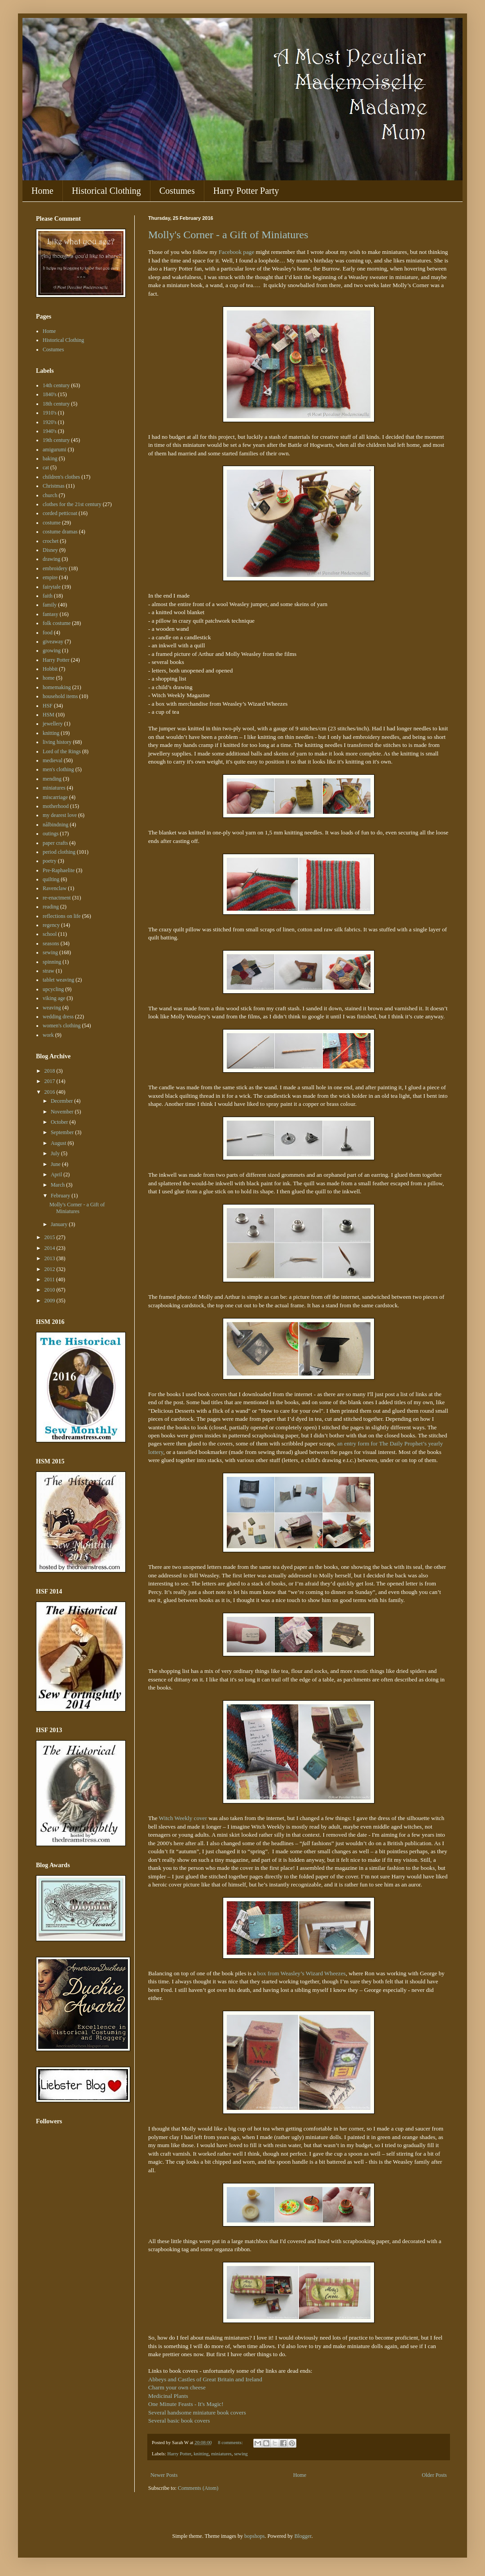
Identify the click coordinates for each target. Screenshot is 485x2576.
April (57, 1174)
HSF (48, 706)
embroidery (55, 568)
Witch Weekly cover (183, 1818)
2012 (50, 1269)
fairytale (52, 587)
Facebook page (236, 252)
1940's (50, 431)
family (50, 605)
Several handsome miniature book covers (197, 2412)
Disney (50, 550)
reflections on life (62, 916)
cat (46, 467)
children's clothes (61, 477)
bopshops (254, 2536)
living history (57, 742)
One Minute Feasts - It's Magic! (186, 2404)
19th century (56, 440)
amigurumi (54, 449)
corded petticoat (60, 513)
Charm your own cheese (177, 2387)
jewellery (53, 723)
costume (52, 523)
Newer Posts (163, 2475)
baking (50, 458)
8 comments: (231, 2442)
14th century (56, 385)
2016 (50, 1092)
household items (60, 696)
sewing (241, 2453)
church (50, 495)
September (63, 1132)
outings (50, 833)
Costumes (177, 191)
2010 (50, 1290)
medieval (52, 760)
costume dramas (60, 531)
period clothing (59, 852)
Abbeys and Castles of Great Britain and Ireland (205, 2379)
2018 (50, 1071)
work (48, 1035)
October (60, 1122)
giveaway (53, 641)
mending (52, 779)
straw (48, 971)
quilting (51, 879)
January (60, 1224)
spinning (52, 962)
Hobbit (50, 669)
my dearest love (60, 815)
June (56, 1164)
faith (48, 596)
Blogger (302, 2536)
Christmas (54, 486)
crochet (50, 541)
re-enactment (57, 898)
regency (51, 925)
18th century (56, 404)
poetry (50, 861)
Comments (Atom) (198, 2488)
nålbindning (55, 824)
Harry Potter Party (246, 191)
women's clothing (62, 1025)
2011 (50, 1279)
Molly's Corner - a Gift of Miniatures (228, 234)
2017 (50, 1081)
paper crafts (55, 843)
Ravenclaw (54, 888)
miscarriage (55, 797)
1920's (50, 422)
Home (42, 191)
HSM (48, 715)
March (58, 1185)
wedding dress (58, 1016)
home (49, 678)
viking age (54, 998)
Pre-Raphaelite (59, 870)
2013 (50, 1258)
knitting (201, 2453)
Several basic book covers (179, 2420)
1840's (50, 394)
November (63, 1112)
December (62, 1101)
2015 (50, 1237)
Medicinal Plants (168, 2396)
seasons (51, 943)
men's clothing (58, 769)
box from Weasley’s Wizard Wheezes (301, 1973)
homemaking (57, 687)
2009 (50, 1300)
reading (51, 907)
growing (52, 650)
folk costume (57, 623)
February (61, 1195)
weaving (52, 1007)
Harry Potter (179, 2453)
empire (50, 577)
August (59, 1143)
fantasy (50, 614)
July (56, 1153)
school (50, 934)
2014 (50, 1248)
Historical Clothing (106, 191)
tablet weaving (58, 980)
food (48, 632)
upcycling (53, 989)
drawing (51, 559)
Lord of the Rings (62, 751)
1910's (50, 413)
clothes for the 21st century (72, 504)
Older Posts (434, 2475)
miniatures (221, 2453)
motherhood (56, 806)
